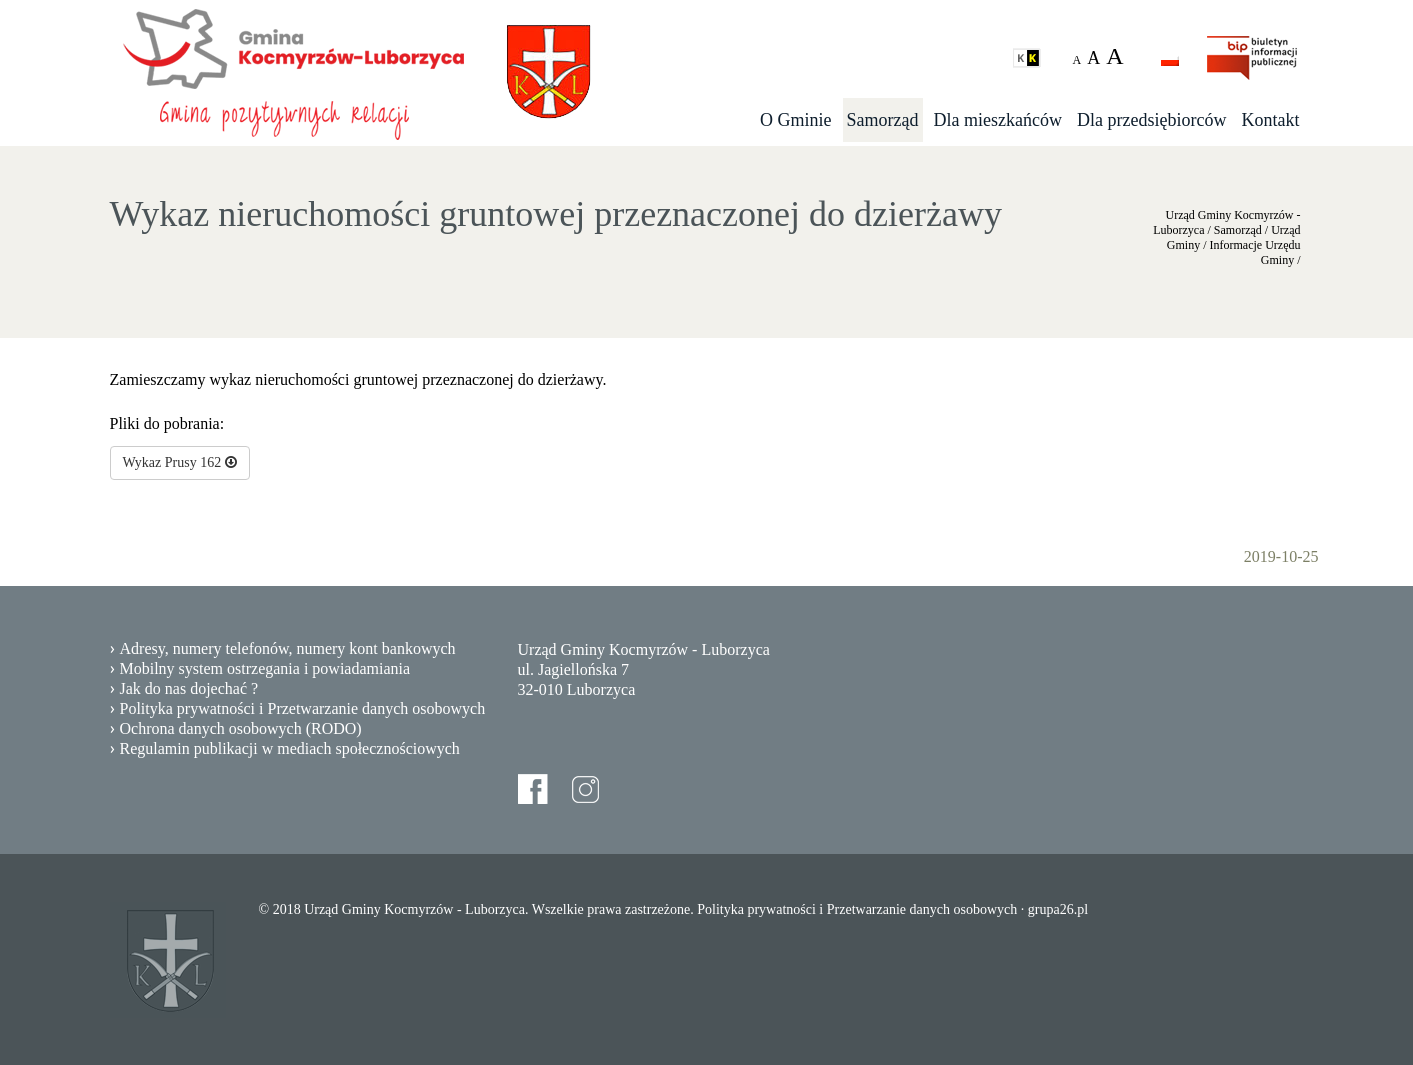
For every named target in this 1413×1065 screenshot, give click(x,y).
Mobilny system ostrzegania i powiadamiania (265, 668)
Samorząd (883, 120)
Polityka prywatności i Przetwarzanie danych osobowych (303, 708)
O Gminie (796, 120)
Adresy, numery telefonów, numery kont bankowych (288, 648)
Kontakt (1271, 120)
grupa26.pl (1058, 909)
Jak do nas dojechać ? (189, 688)
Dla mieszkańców (998, 120)
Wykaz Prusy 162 (180, 462)
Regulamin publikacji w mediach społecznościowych (290, 748)
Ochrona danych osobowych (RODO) (241, 728)
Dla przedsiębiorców (1151, 120)
